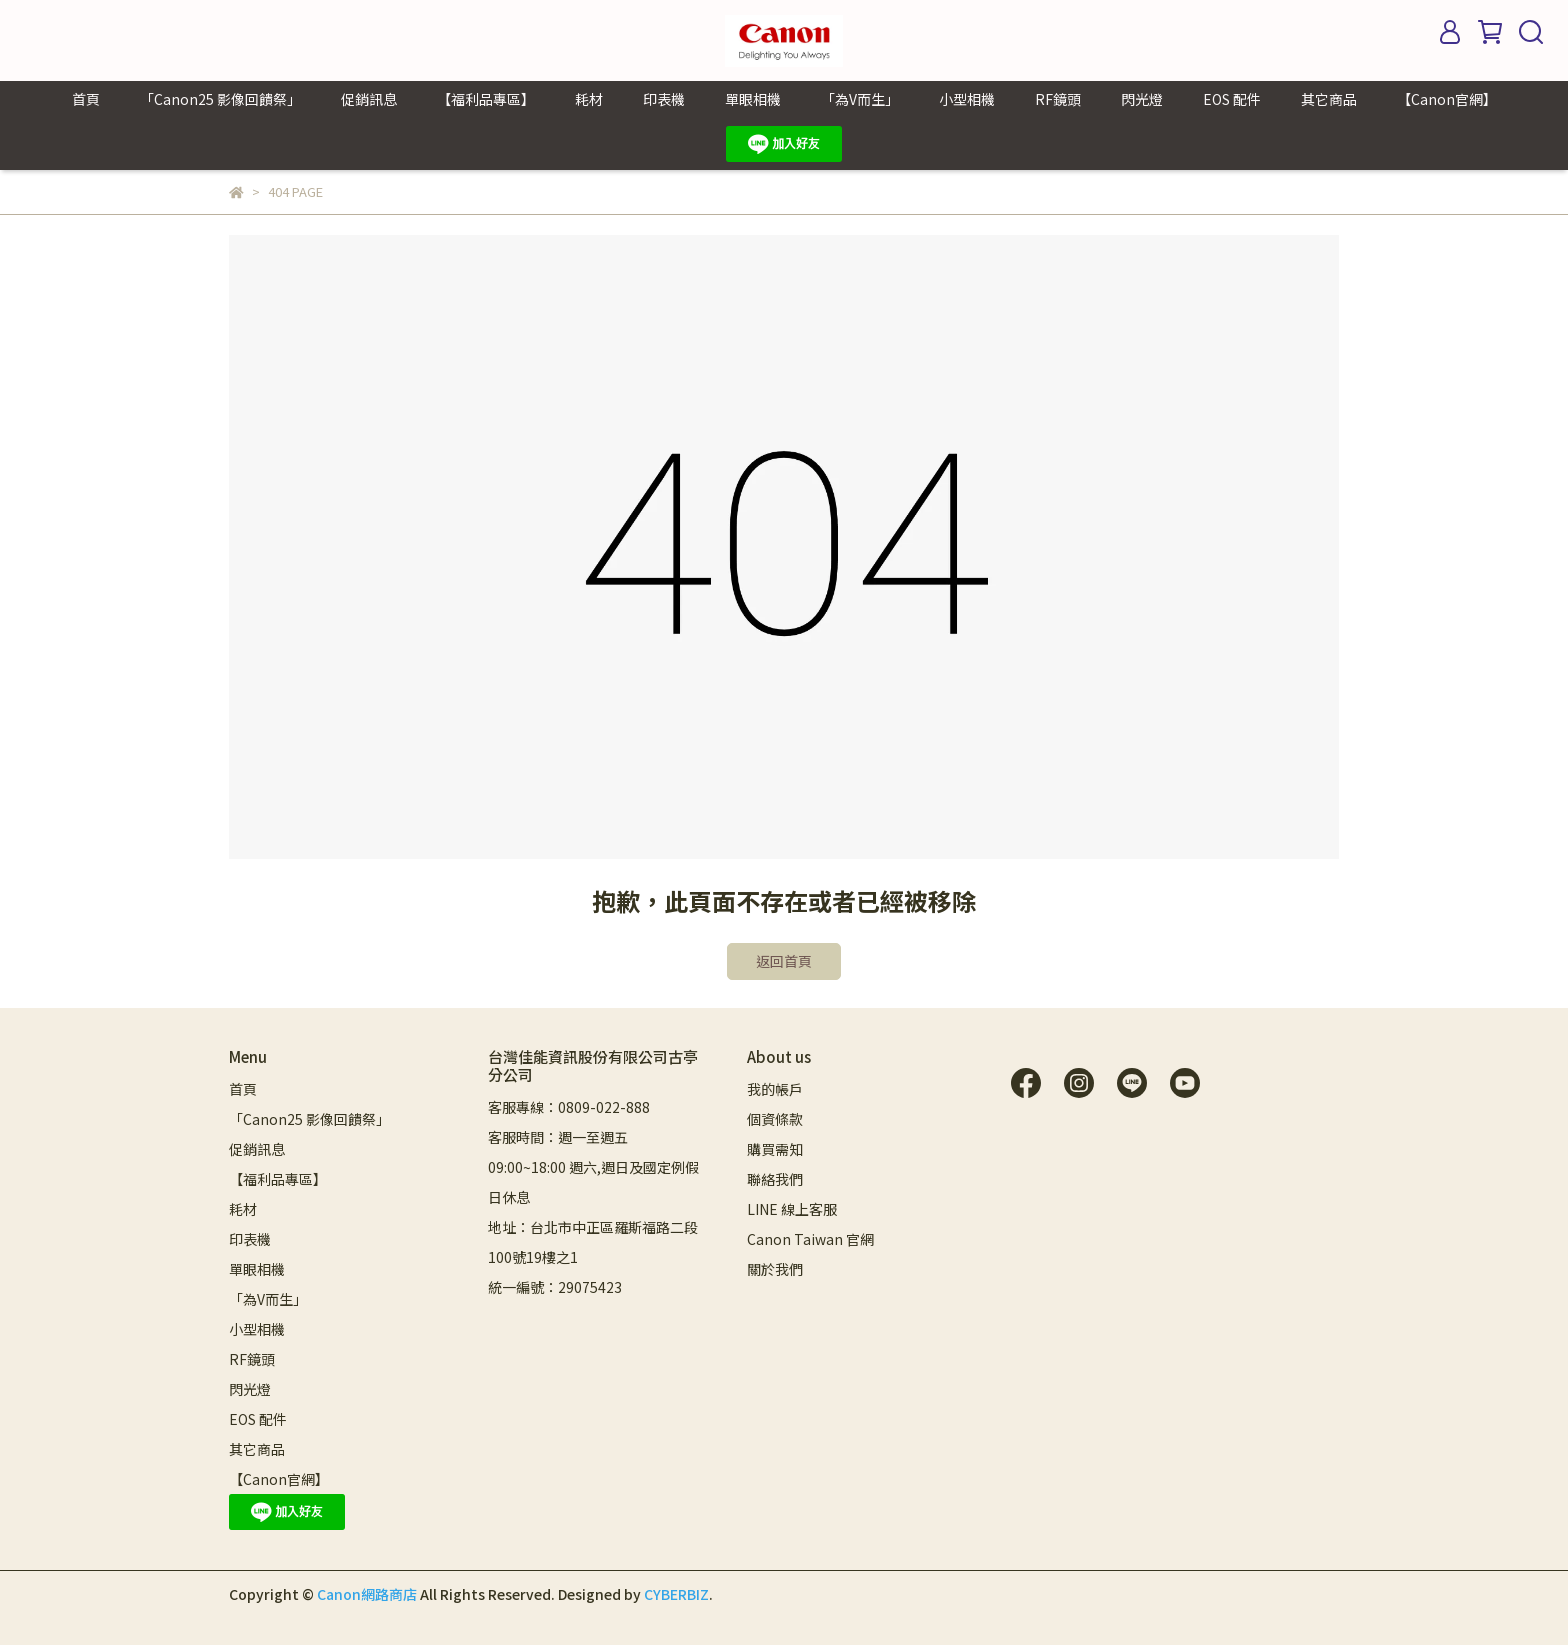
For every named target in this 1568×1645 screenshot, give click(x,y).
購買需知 (775, 1149)
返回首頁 (784, 961)
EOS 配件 (1232, 99)
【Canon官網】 (1447, 99)
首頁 (86, 99)
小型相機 (967, 99)
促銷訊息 (369, 99)
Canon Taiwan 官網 (810, 1239)
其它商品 (1329, 99)
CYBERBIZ (676, 1594)
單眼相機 (753, 99)
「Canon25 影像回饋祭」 (220, 99)
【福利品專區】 (486, 99)
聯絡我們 (775, 1179)
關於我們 (775, 1269)
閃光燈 (1142, 99)
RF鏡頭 (1058, 99)
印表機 (664, 99)
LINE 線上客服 (792, 1209)
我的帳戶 (775, 1089)
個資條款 (775, 1119)
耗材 (589, 99)
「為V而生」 (860, 99)
